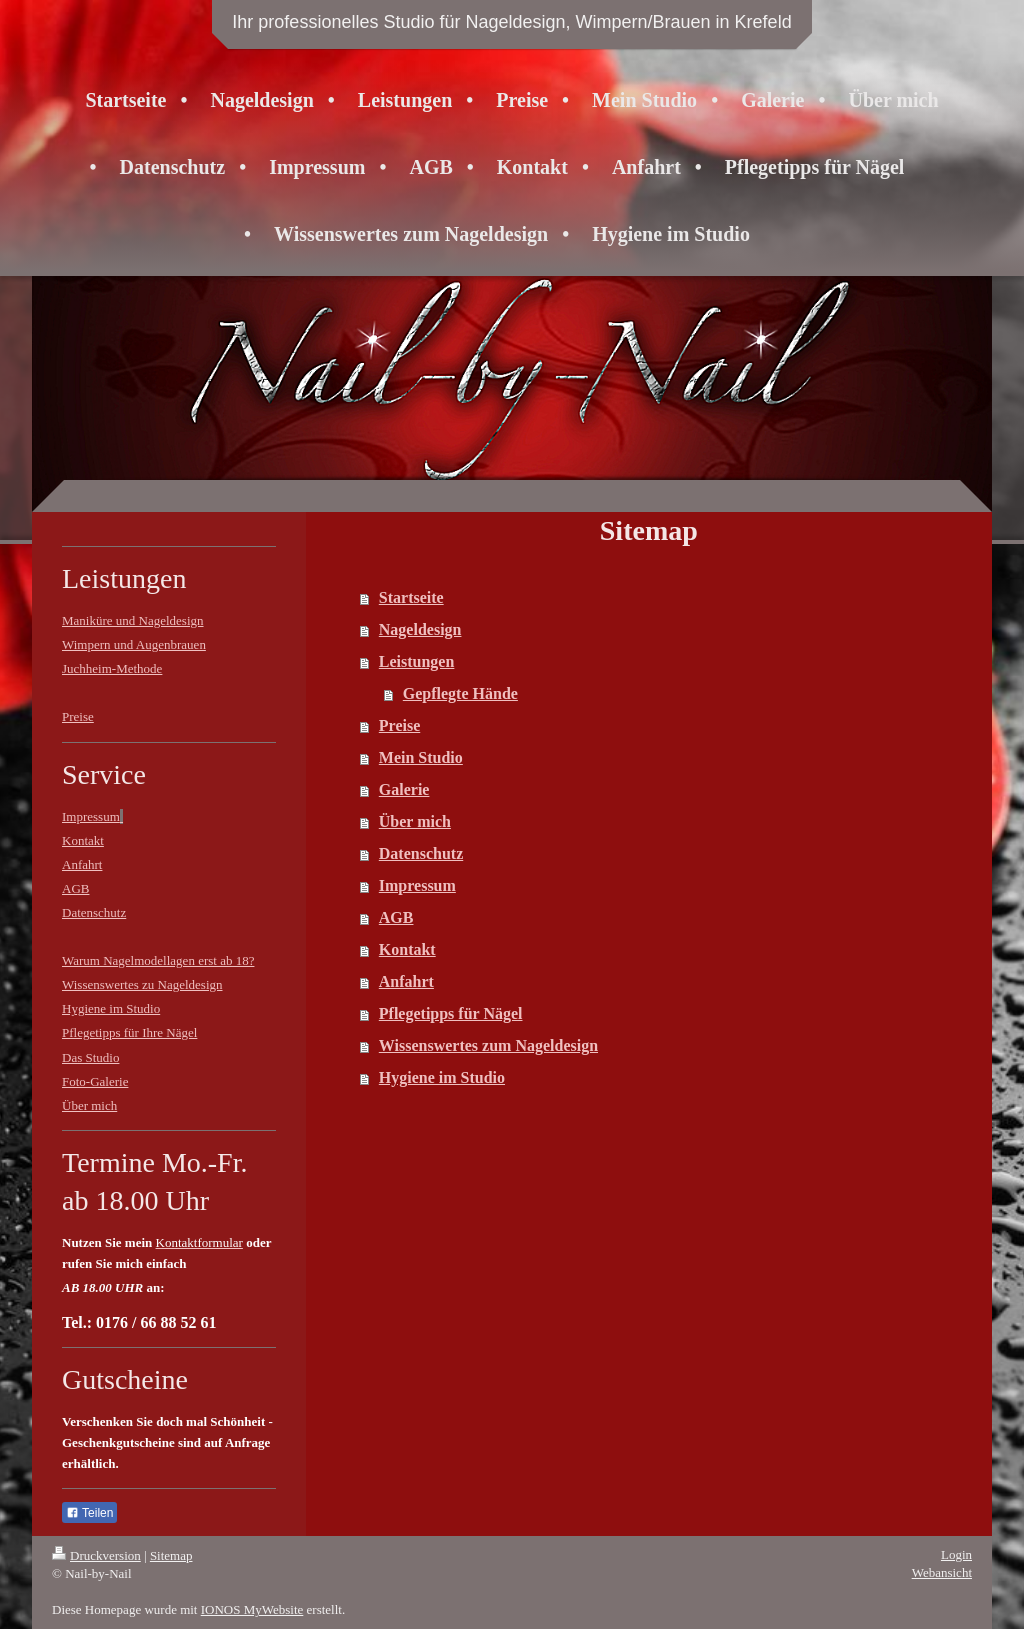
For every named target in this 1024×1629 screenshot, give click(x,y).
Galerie (404, 789)
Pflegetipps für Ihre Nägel (129, 1032)
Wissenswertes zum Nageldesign (488, 1045)
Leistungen (417, 661)
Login (956, 1554)
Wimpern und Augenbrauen (134, 644)
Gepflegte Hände (460, 693)
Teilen (89, 1513)
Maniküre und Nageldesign (133, 620)
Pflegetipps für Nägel (451, 1013)
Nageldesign (420, 629)
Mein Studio (421, 757)
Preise (399, 725)
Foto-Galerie (95, 1081)
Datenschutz (421, 853)
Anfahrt (406, 981)
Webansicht (942, 1572)
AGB (396, 917)
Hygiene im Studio (442, 1077)
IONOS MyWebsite (252, 1609)
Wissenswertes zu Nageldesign (142, 984)
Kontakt (407, 949)
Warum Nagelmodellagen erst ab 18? (158, 960)
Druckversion (96, 1555)
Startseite (411, 597)
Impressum (417, 885)
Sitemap (171, 1555)
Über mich (415, 821)
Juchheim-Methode (112, 668)
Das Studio (90, 1057)
